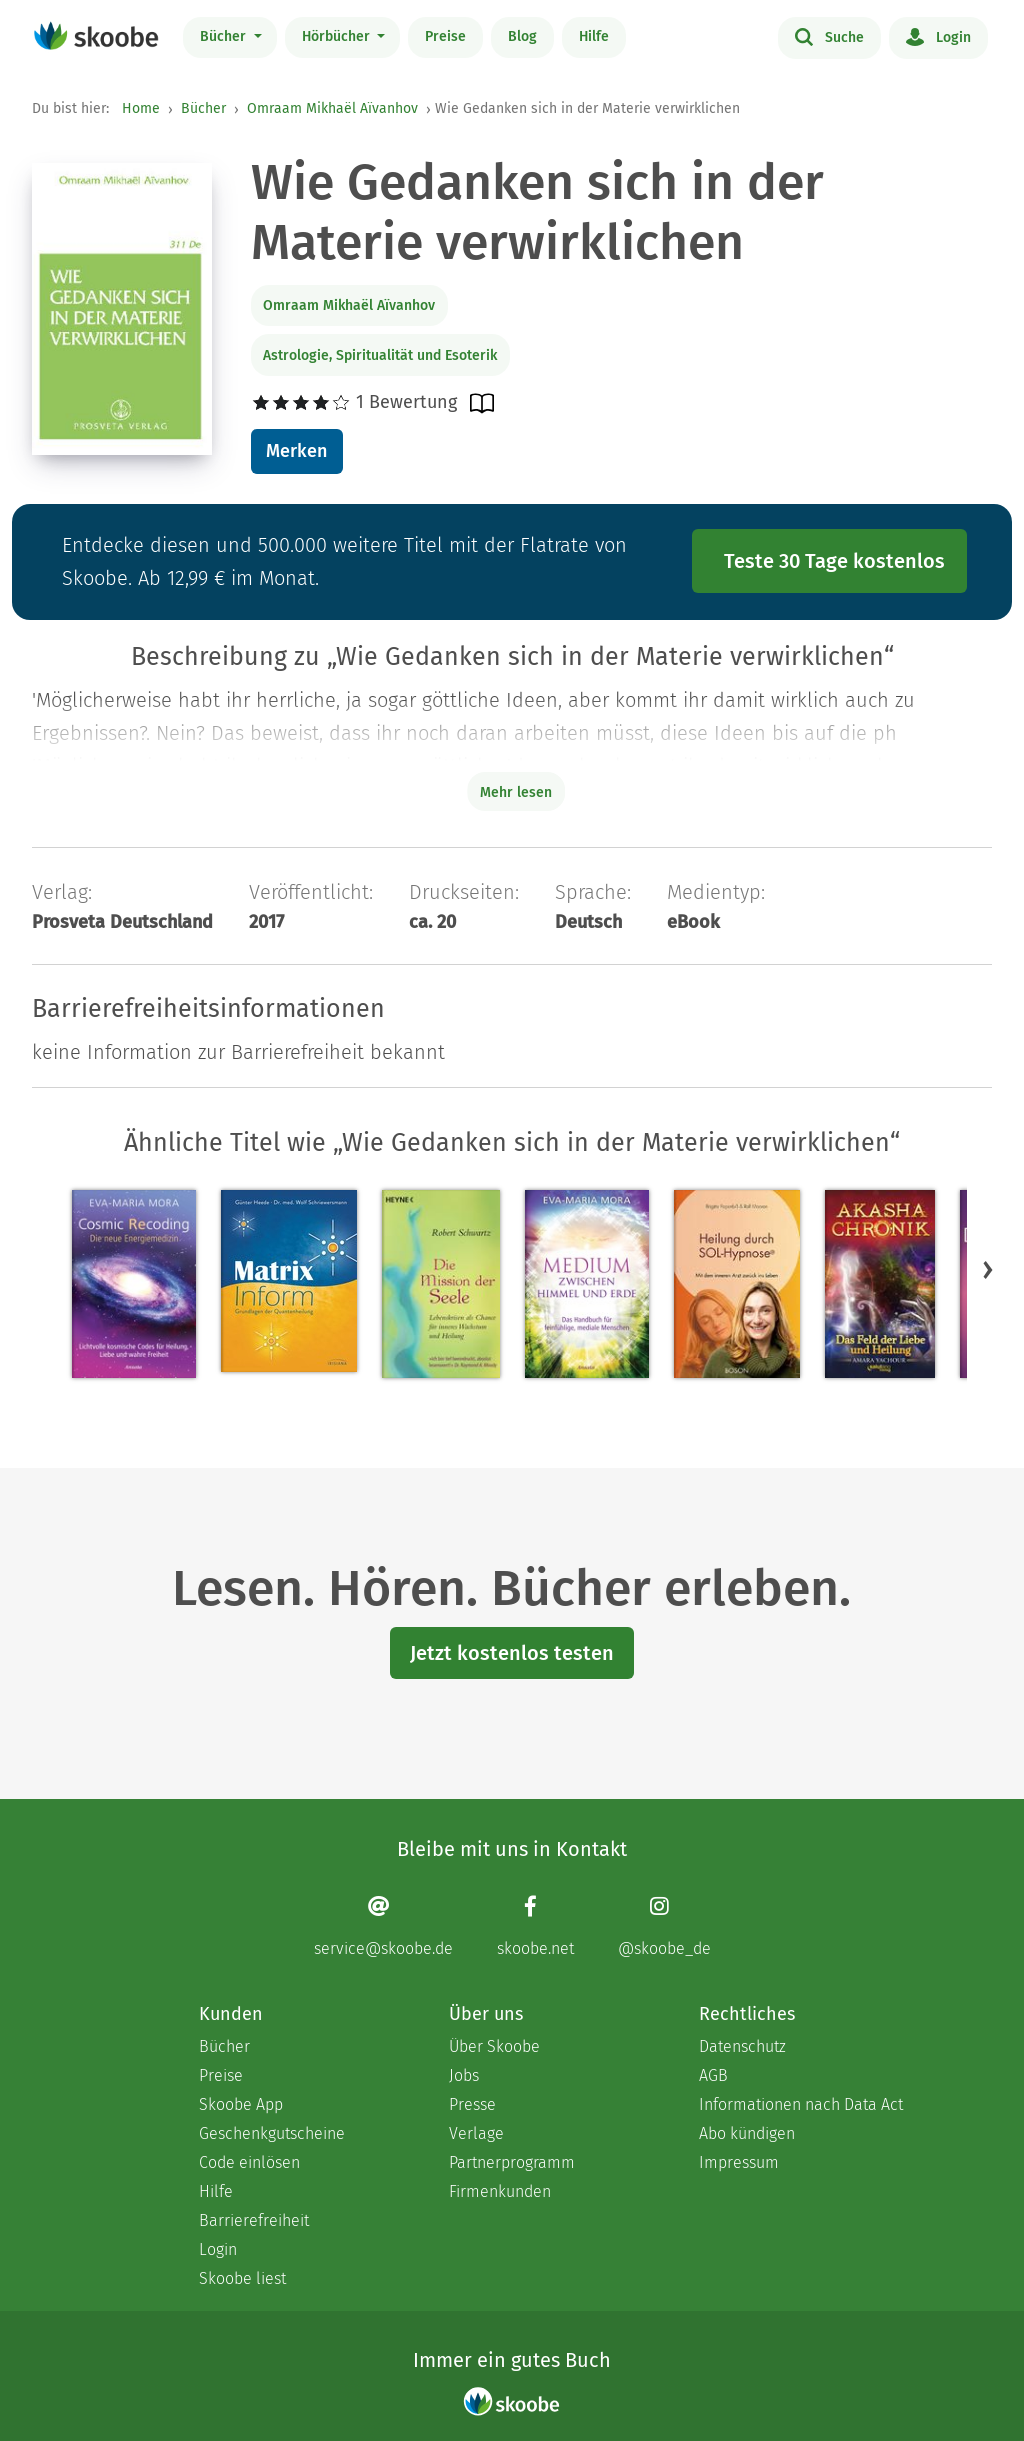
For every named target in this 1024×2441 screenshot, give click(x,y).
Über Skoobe (494, 2046)
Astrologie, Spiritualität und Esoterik (380, 355)
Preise (445, 36)
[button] (988, 1270)
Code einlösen (249, 2162)
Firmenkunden (500, 2191)
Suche (829, 36)
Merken (296, 451)
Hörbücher (338, 36)
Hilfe (594, 36)
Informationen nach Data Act (801, 2104)
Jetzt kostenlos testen (512, 1653)
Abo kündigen (747, 2133)
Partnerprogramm (512, 2162)
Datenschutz (742, 2046)
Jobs (464, 2075)
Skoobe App (241, 2104)
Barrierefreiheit (254, 2220)
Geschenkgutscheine (272, 2133)
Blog (522, 36)
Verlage (476, 2133)
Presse (472, 2104)
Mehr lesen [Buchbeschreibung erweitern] (516, 792)
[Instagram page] (664, 1926)
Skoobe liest (242, 2278)
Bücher (225, 36)
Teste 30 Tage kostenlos (834, 561)
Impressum (739, 2162)
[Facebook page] (535, 1926)
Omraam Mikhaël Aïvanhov (332, 108)
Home (141, 108)
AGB (713, 2075)
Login (938, 36)
